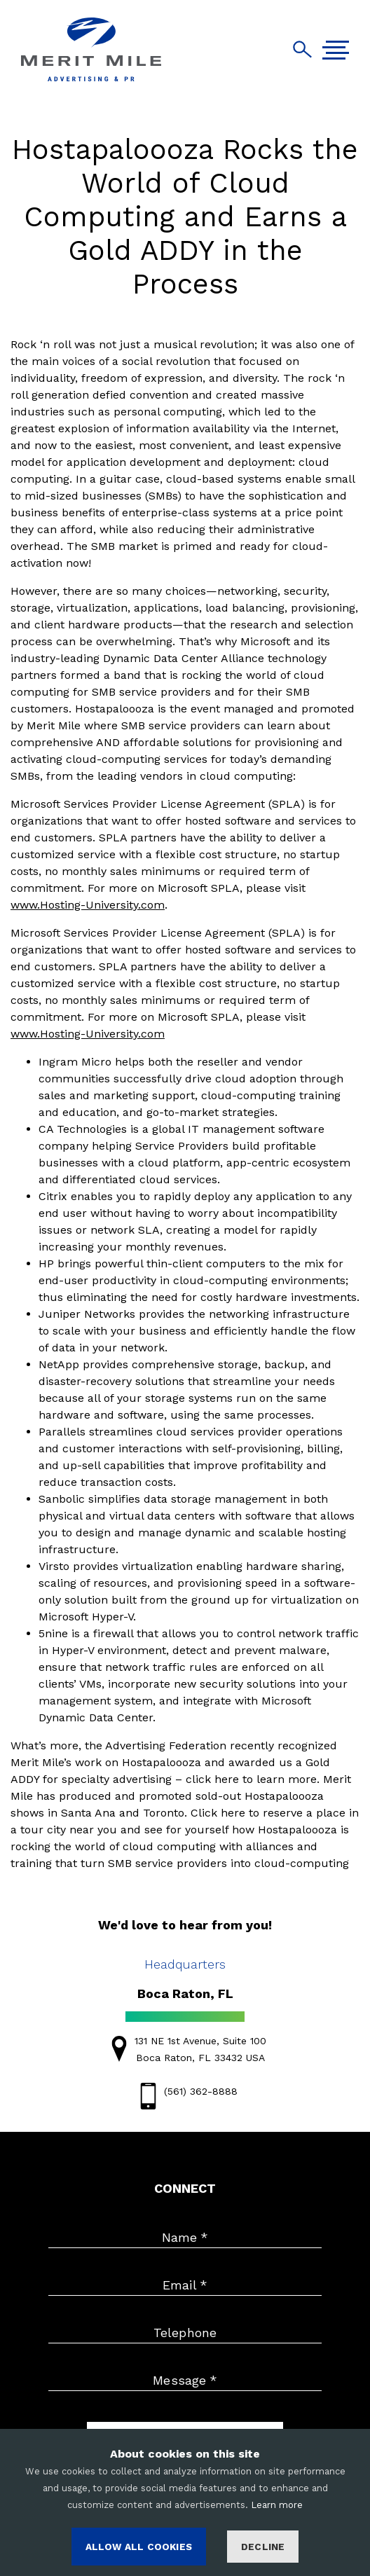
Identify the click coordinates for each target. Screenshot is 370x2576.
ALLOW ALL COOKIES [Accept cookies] (138, 2546)
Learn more (277, 2505)
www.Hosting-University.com (88, 904)
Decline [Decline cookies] (263, 2546)
